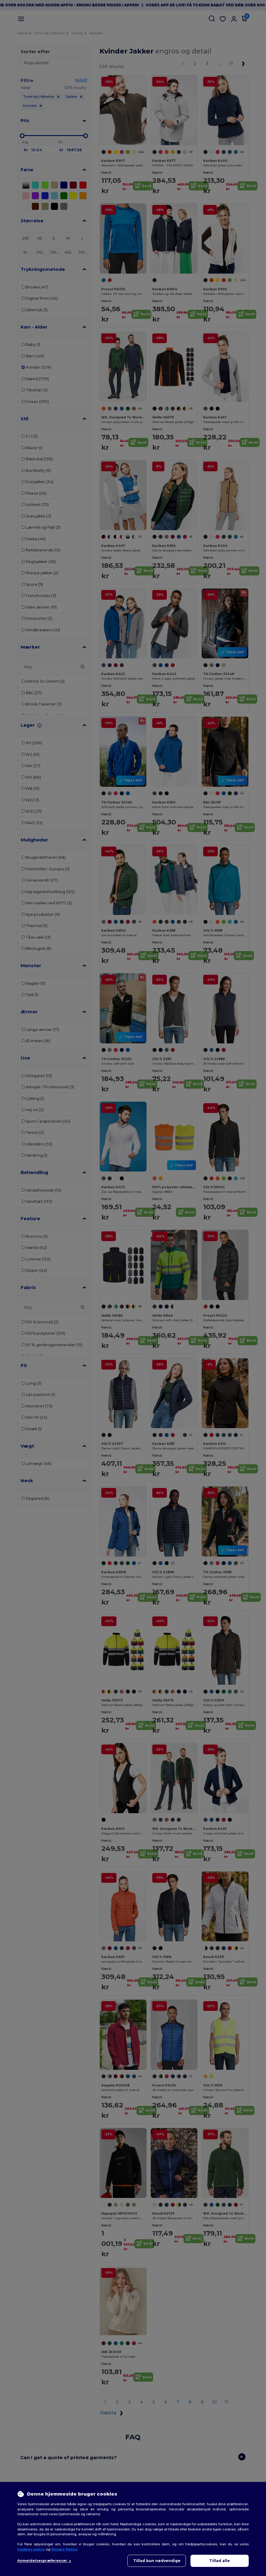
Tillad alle (219, 2560)
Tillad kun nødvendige (156, 2560)
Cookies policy (31, 2549)
